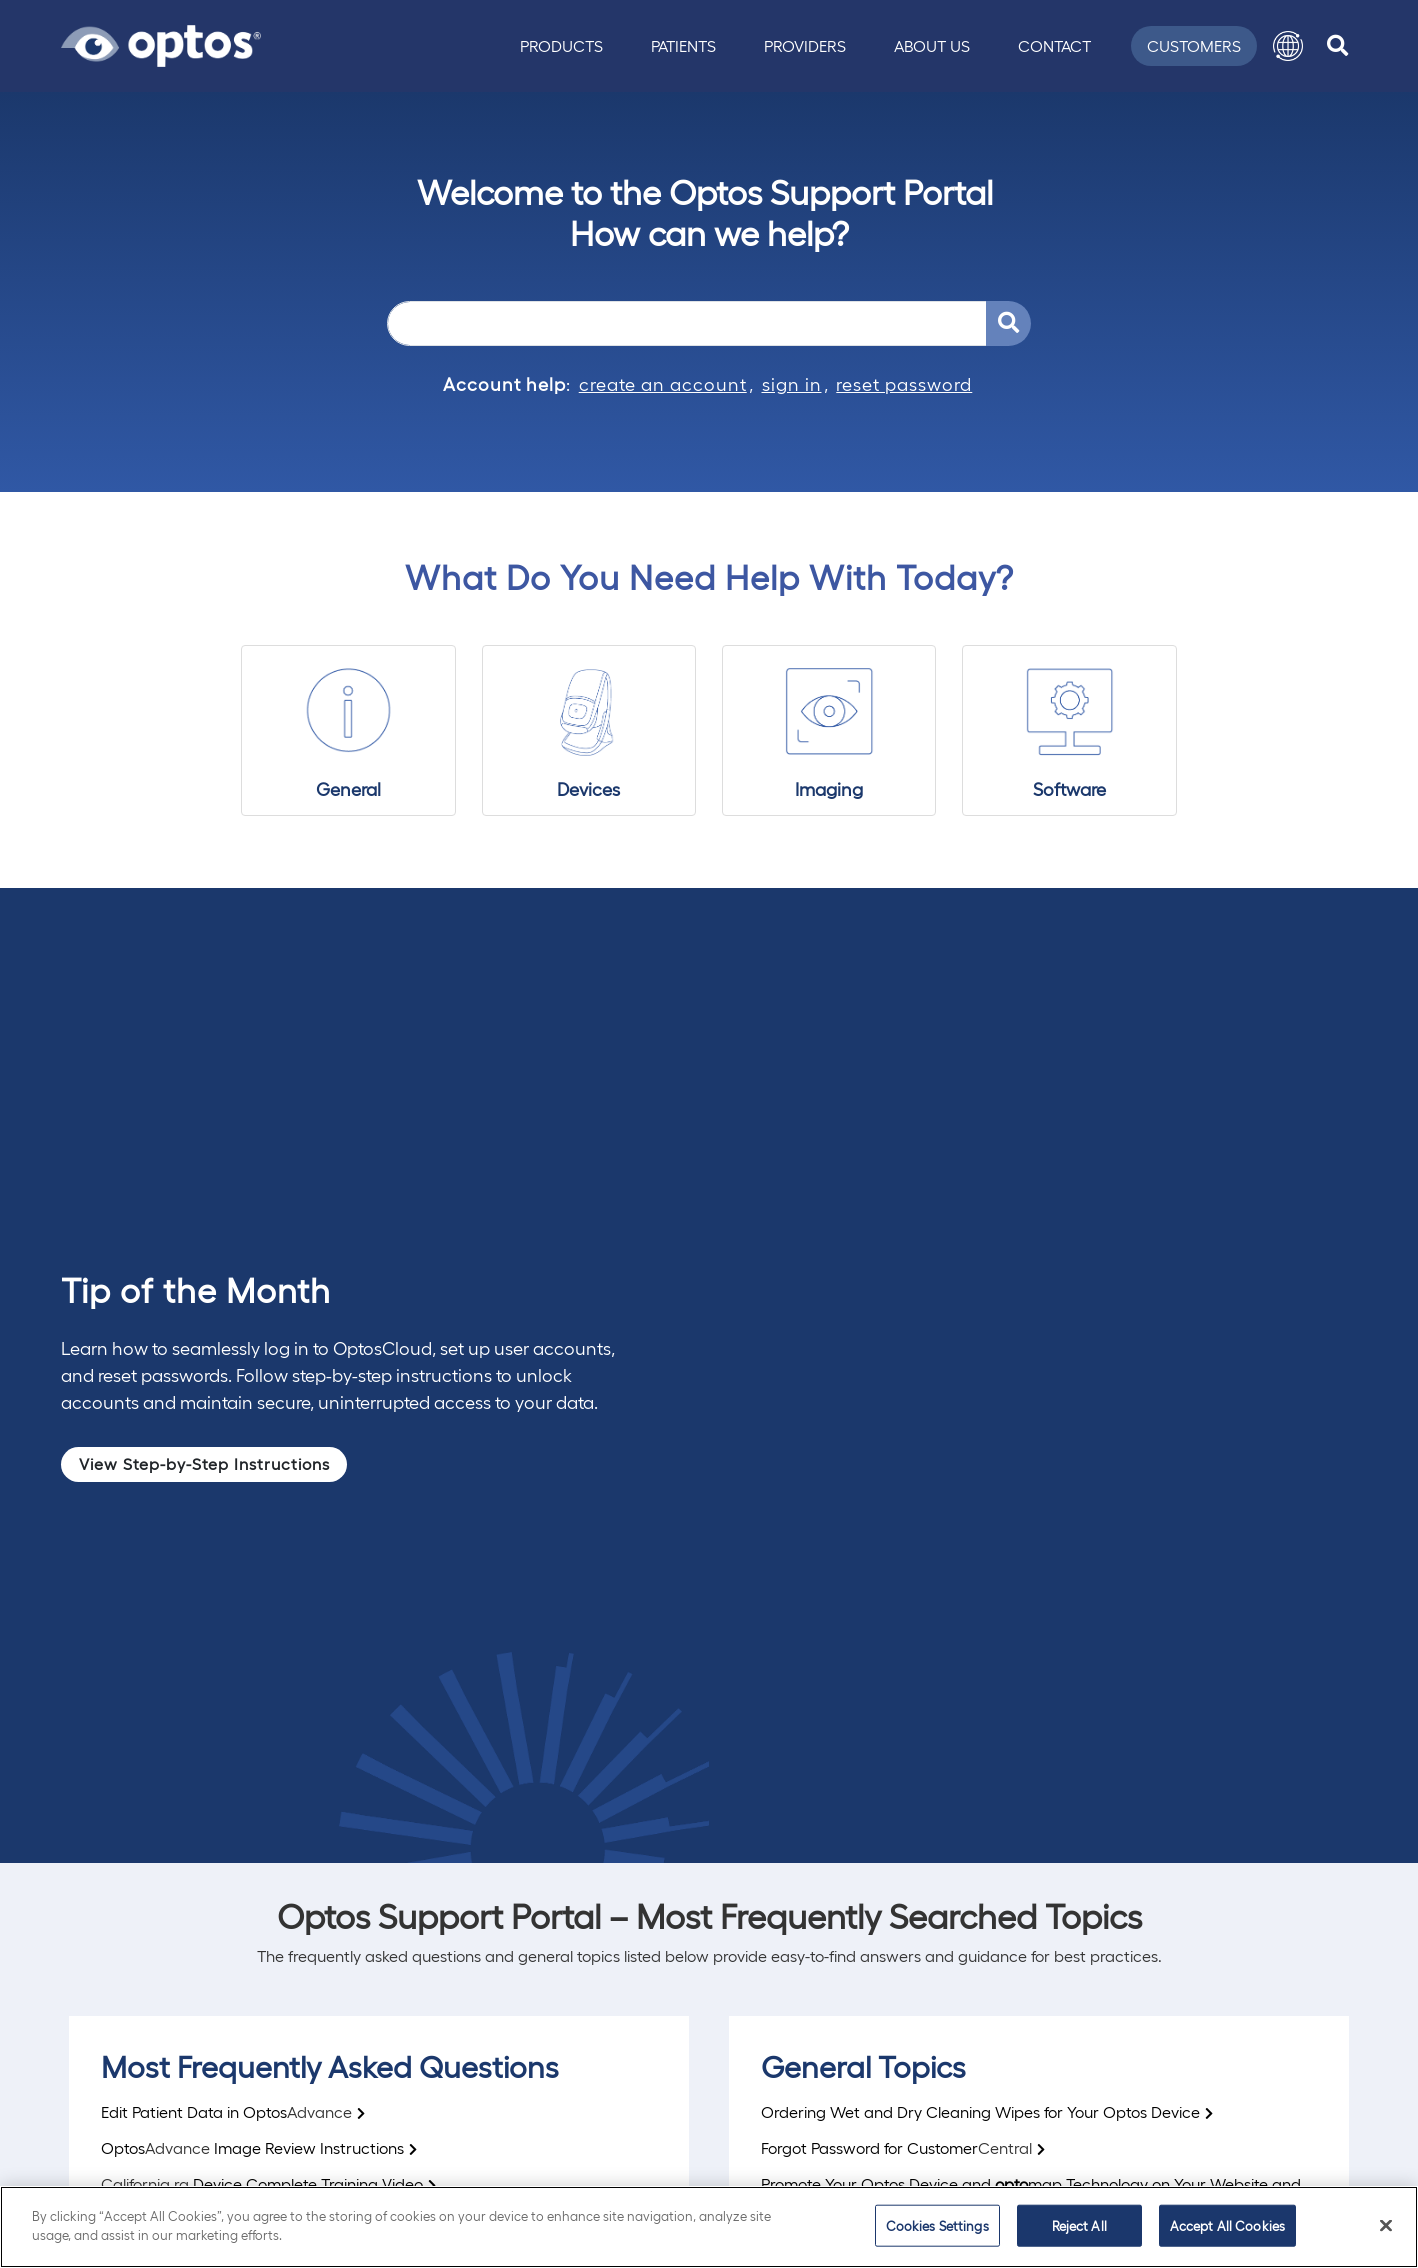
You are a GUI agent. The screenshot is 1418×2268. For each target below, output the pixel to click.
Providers (805, 45)
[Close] (1386, 2225)
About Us (932, 45)
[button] (1288, 46)
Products (561, 45)
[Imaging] (829, 731)
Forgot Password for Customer (896, 2147)
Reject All (1079, 2225)
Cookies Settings (937, 2225)
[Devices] (589, 731)
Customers (1194, 45)
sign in (792, 383)
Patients (683, 45)
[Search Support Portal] (1008, 323)
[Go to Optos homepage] (161, 43)
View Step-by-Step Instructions (204, 1463)
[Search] (687, 323)
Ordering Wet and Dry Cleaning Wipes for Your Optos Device (980, 2111)
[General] (348, 731)
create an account (663, 383)
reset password (904, 383)
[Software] (1069, 731)
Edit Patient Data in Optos (226, 2111)
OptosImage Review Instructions (252, 2147)
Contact (1054, 45)
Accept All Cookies (1227, 2225)
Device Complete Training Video (262, 2183)
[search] (1337, 46)
